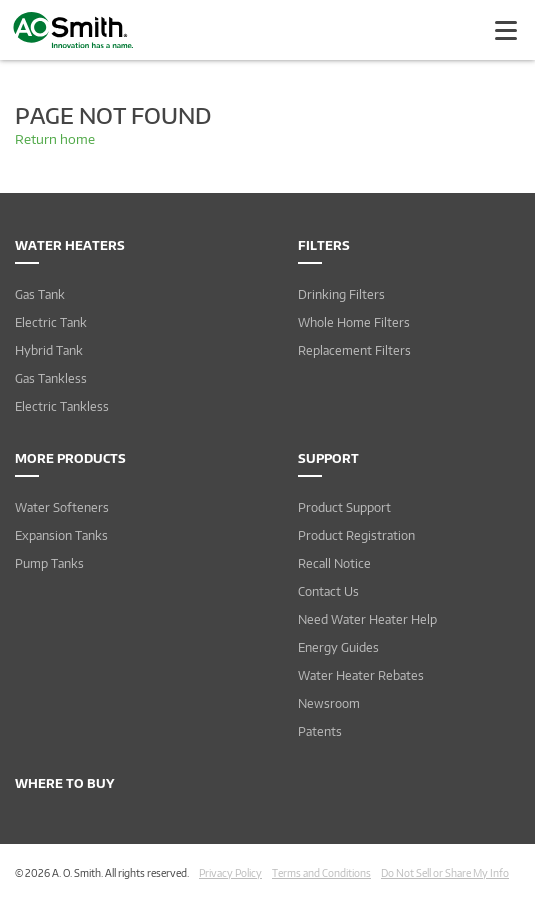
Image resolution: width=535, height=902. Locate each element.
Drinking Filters (341, 294)
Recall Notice (334, 563)
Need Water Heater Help (367, 619)
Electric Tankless (62, 406)
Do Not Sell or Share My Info (445, 873)
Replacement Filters (354, 350)
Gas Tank (40, 294)
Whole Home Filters (354, 322)
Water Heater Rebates (361, 675)
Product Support (344, 507)
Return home (55, 139)
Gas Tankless (51, 378)
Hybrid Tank (49, 350)
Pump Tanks (49, 563)
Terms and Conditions (321, 873)
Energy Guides (338, 647)
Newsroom (329, 703)
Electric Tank (51, 322)
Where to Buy (65, 783)
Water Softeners (62, 507)
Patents (320, 731)
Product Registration (356, 535)
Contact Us (328, 591)
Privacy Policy (230, 873)
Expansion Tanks (61, 535)
